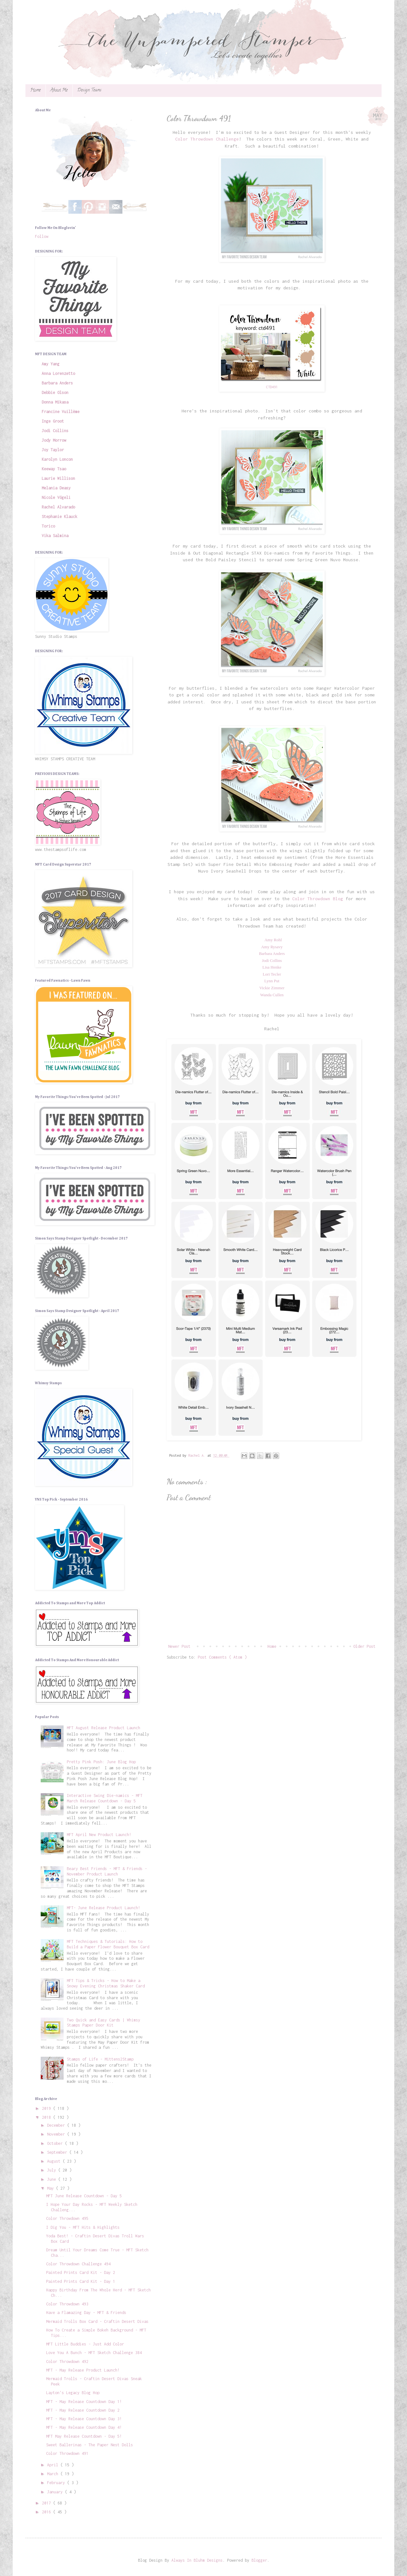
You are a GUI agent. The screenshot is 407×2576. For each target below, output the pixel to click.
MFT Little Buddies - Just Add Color (85, 2344)
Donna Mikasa (55, 402)
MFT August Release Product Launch (103, 1727)
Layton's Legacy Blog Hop (73, 2392)
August (55, 2161)
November (57, 2134)
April (53, 2464)
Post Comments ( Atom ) (222, 1657)
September (58, 2152)
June (52, 2179)
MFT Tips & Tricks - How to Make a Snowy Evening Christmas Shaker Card (106, 1983)
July (52, 2170)
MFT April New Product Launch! (99, 1834)
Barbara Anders (57, 383)
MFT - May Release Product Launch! (83, 2370)
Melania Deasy (56, 488)
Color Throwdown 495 (67, 2218)
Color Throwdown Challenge (207, 139)
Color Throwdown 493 (67, 2304)
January (56, 2492)
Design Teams (89, 90)
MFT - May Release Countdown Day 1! (84, 2401)
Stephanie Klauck (59, 516)
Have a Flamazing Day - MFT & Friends (86, 2312)
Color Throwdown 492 (67, 2361)
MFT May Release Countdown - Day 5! (84, 2436)
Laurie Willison (58, 478)
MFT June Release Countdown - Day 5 (84, 2195)
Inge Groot (53, 421)
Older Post (364, 1646)
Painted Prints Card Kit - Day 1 (80, 2281)
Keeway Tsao (54, 468)
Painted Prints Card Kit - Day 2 (80, 2272)
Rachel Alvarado (58, 507)
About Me (59, 90)
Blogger (259, 2560)
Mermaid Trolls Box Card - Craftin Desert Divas (97, 2321)
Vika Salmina (55, 535)
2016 (47, 2512)
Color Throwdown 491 (67, 2453)
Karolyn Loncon (57, 459)
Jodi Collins (55, 430)
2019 (47, 2108)
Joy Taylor (53, 449)
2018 (47, 2117)
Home (35, 90)
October (56, 2143)
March (53, 2473)
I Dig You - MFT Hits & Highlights (83, 2227)
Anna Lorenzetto (58, 373)
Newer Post (179, 1646)
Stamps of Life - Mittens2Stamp (100, 2059)
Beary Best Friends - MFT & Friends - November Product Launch (107, 1871)
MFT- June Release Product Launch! (103, 1907)
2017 (47, 2503)
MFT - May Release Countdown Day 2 (83, 2410)
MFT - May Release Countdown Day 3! (84, 2418)
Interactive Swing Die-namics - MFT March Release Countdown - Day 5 (104, 1798)
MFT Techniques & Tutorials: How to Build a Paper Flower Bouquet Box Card (108, 1944)
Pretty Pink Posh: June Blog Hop (101, 1761)
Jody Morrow (54, 440)
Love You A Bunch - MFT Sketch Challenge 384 (94, 2352)
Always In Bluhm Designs (197, 2560)
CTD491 (272, 387)
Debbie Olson (55, 392)
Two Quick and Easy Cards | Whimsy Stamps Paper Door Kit (103, 2023)
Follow (41, 236)
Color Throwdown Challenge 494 (78, 2264)
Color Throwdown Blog (317, 898)
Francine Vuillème (60, 411)
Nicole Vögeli (56, 497)
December (57, 2125)
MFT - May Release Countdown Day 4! (84, 2427)
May (51, 2188)
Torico (48, 526)
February (57, 2482)
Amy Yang (50, 364)
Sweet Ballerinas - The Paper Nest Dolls (89, 2444)
